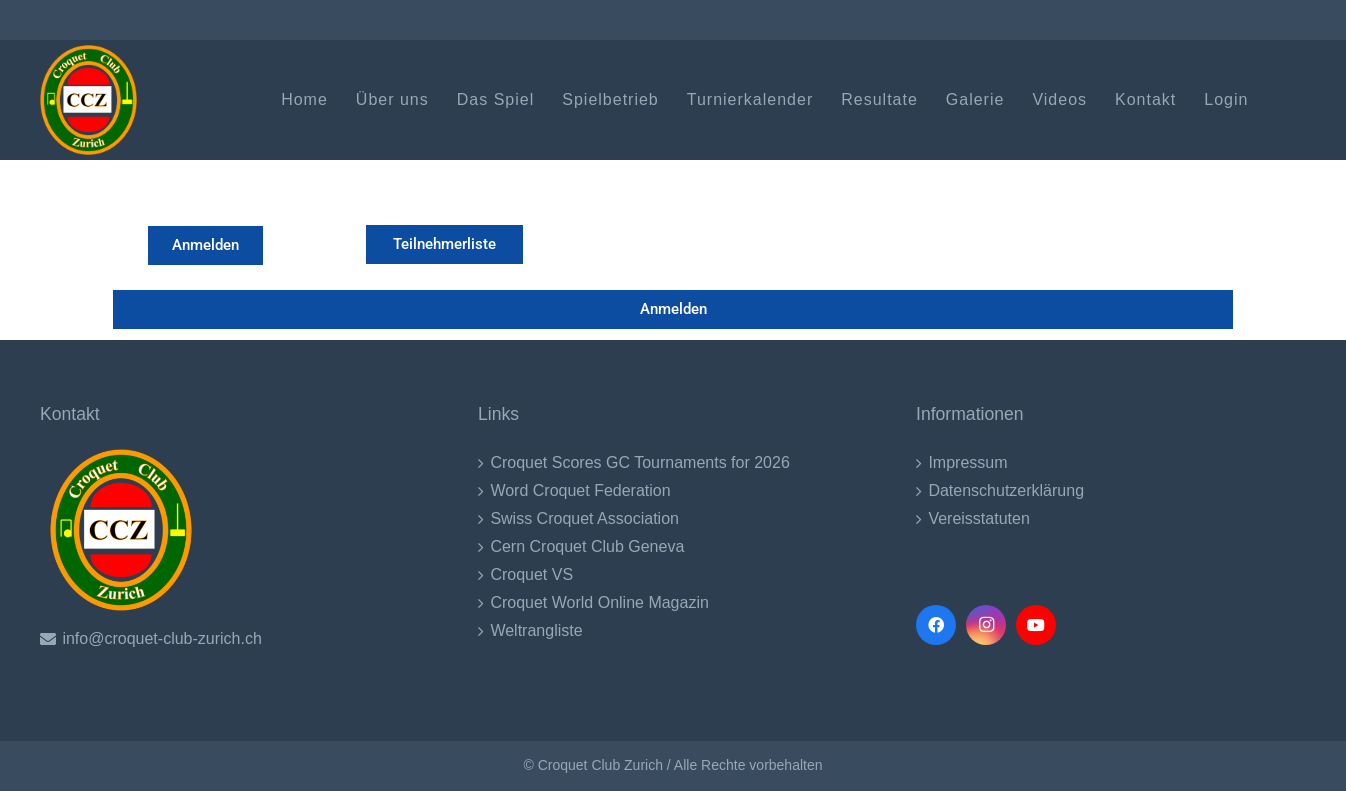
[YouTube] (1036, 625)
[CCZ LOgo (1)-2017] (88, 100)
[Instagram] (986, 625)
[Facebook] (936, 625)
